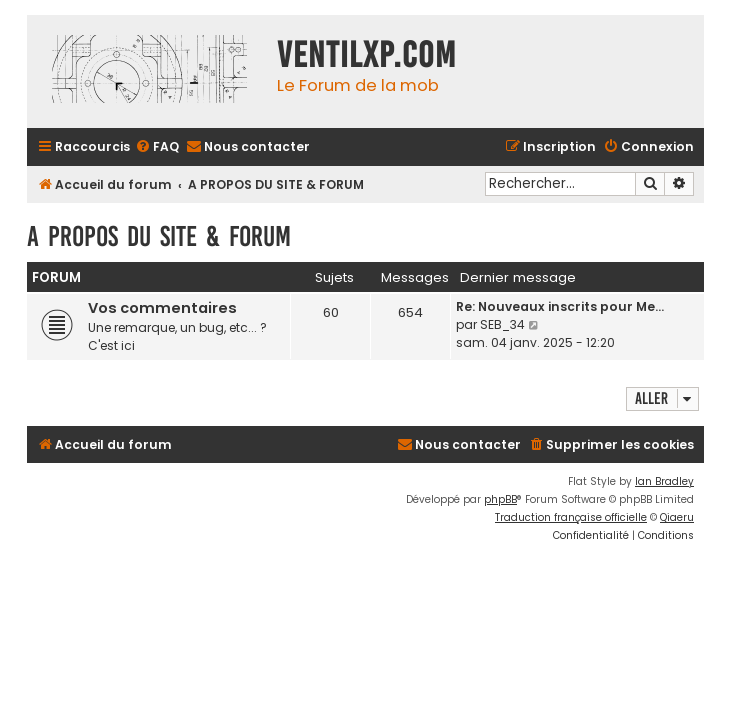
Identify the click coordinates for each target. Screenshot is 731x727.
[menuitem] (157, 147)
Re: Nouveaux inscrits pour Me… (560, 306)
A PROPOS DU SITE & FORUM (159, 236)
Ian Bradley (664, 481)
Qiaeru (677, 517)
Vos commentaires (162, 308)
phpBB (500, 499)
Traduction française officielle (571, 517)
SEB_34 (502, 324)
